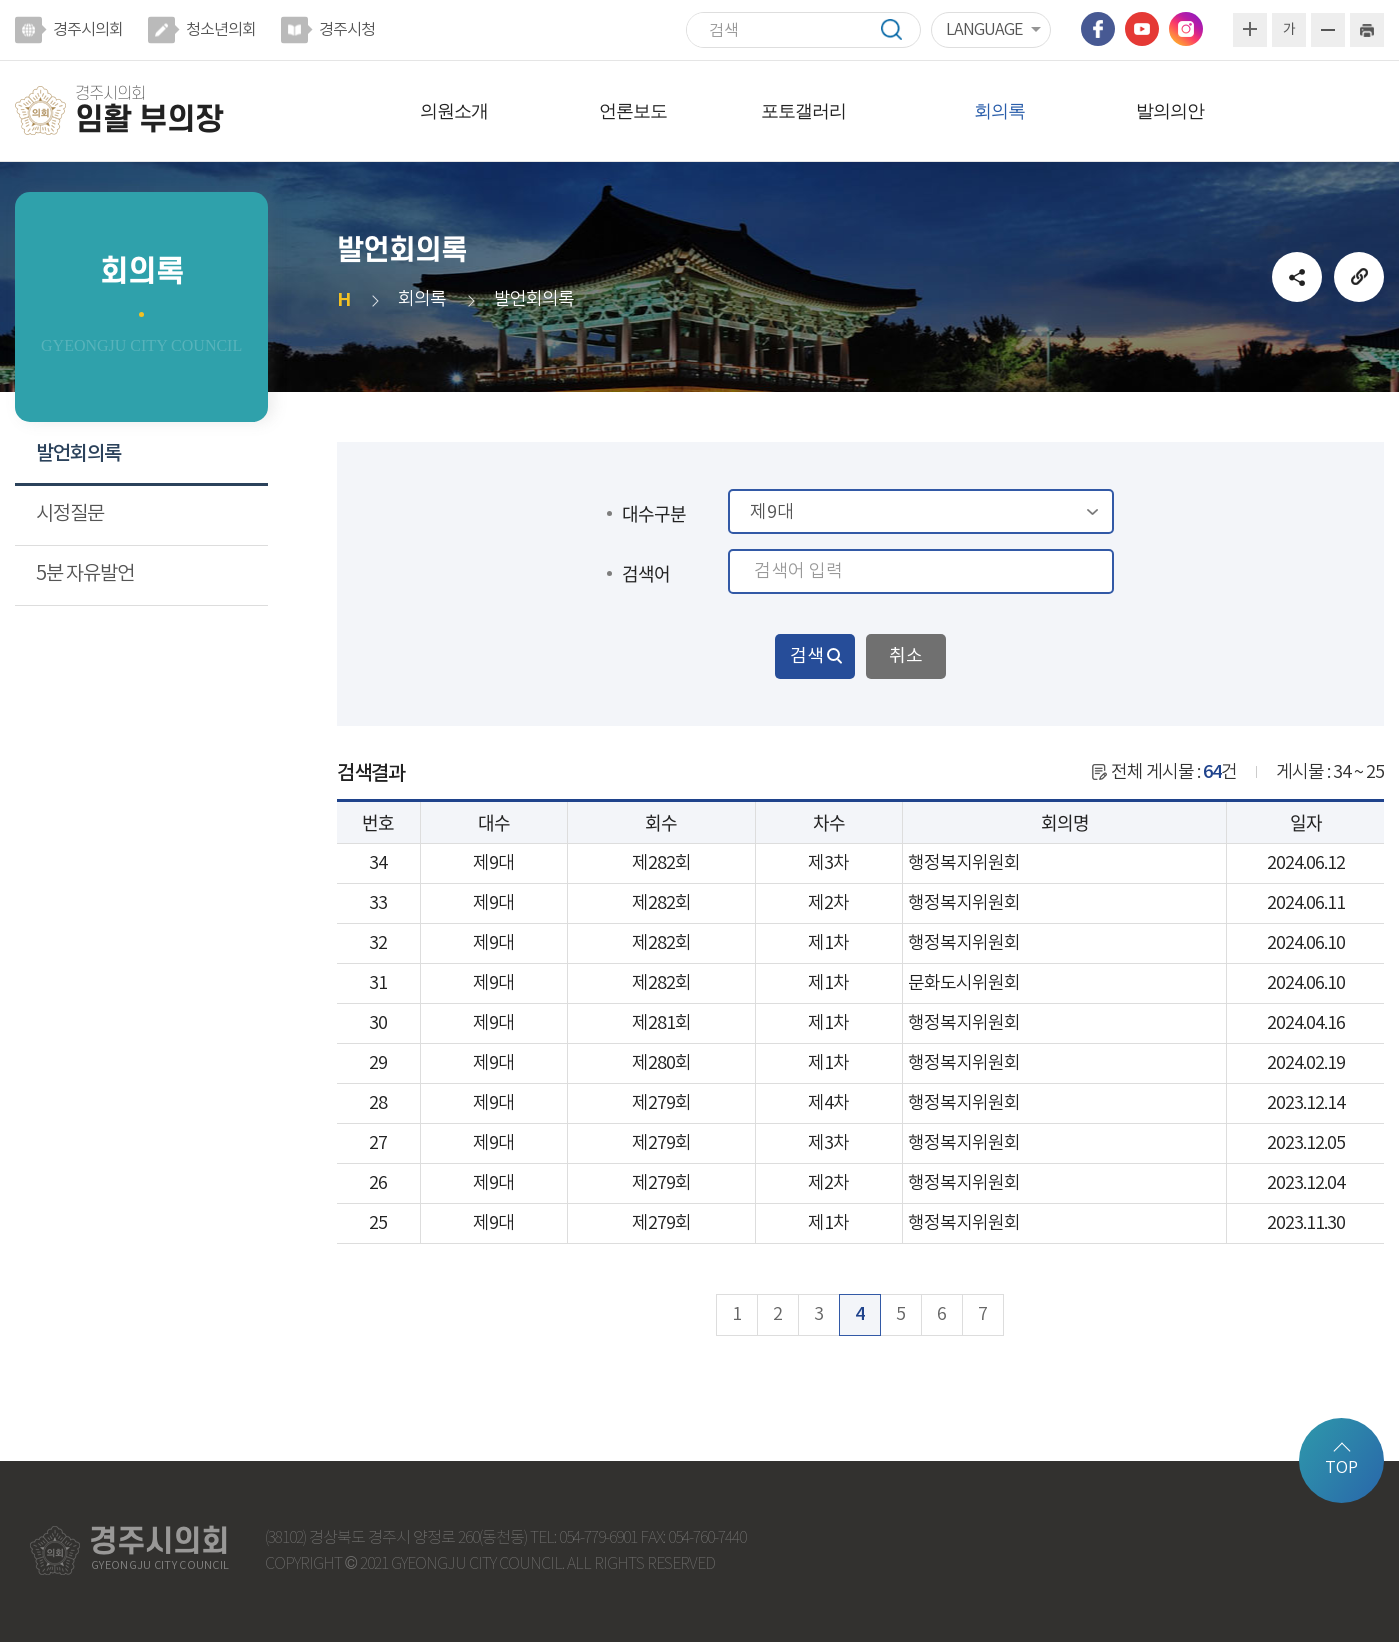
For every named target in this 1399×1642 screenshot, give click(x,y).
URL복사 (1359, 277)
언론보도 (633, 111)
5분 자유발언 (85, 574)
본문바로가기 (0, 0)
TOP (1341, 1468)
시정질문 (70, 514)
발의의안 (1170, 111)
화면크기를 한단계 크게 (1250, 30)
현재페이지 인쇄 (1367, 30)
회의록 (999, 111)
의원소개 (454, 111)
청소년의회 (221, 30)
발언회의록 (78, 454)
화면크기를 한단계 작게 (1328, 30)
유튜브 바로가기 (1142, 29)
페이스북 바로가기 (1098, 29)
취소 (906, 656)
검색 (901, 29)
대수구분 (654, 513)
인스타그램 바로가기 (1186, 29)
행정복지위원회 (964, 863)
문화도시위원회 (964, 983)
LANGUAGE (984, 30)
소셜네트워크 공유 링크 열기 (1297, 277)
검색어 (646, 573)
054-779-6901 (598, 1538)
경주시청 (347, 30)
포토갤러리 (803, 111)
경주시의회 (88, 30)
